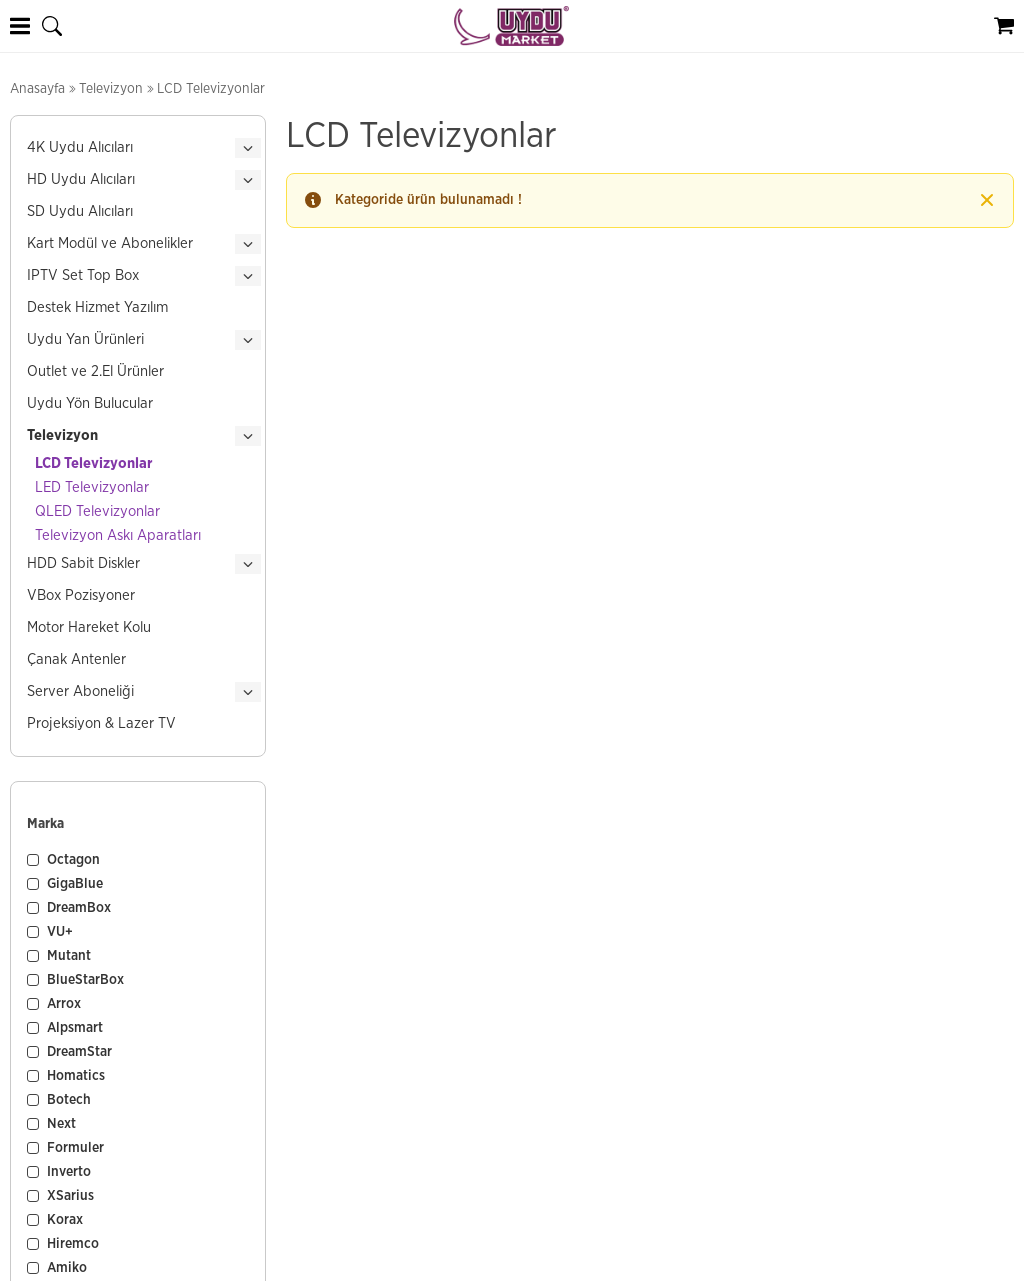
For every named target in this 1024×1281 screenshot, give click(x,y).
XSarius (70, 1196)
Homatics (76, 1076)
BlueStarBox (85, 980)
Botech (69, 1100)
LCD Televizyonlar (94, 463)
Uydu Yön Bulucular (90, 403)
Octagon (73, 860)
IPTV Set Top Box (83, 275)
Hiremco (73, 1244)
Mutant (69, 956)
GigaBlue (75, 884)
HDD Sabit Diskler (83, 563)
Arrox (64, 1004)
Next (61, 1124)
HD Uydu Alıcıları (81, 179)
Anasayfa (37, 89)
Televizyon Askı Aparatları (118, 535)
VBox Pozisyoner (81, 595)
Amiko (67, 1268)
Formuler (75, 1148)
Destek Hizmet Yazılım (97, 307)
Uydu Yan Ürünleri (85, 339)
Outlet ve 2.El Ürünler (95, 371)
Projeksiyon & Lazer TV (101, 723)
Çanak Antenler (76, 659)
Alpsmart (75, 1028)
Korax (65, 1220)
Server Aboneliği (80, 691)
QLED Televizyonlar (97, 511)
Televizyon (111, 89)
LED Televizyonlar (92, 487)
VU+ (60, 932)
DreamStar (79, 1052)
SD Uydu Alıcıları (80, 211)
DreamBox (79, 908)
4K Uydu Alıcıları (80, 147)
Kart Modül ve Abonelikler (110, 243)
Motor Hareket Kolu (89, 627)
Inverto (69, 1172)
